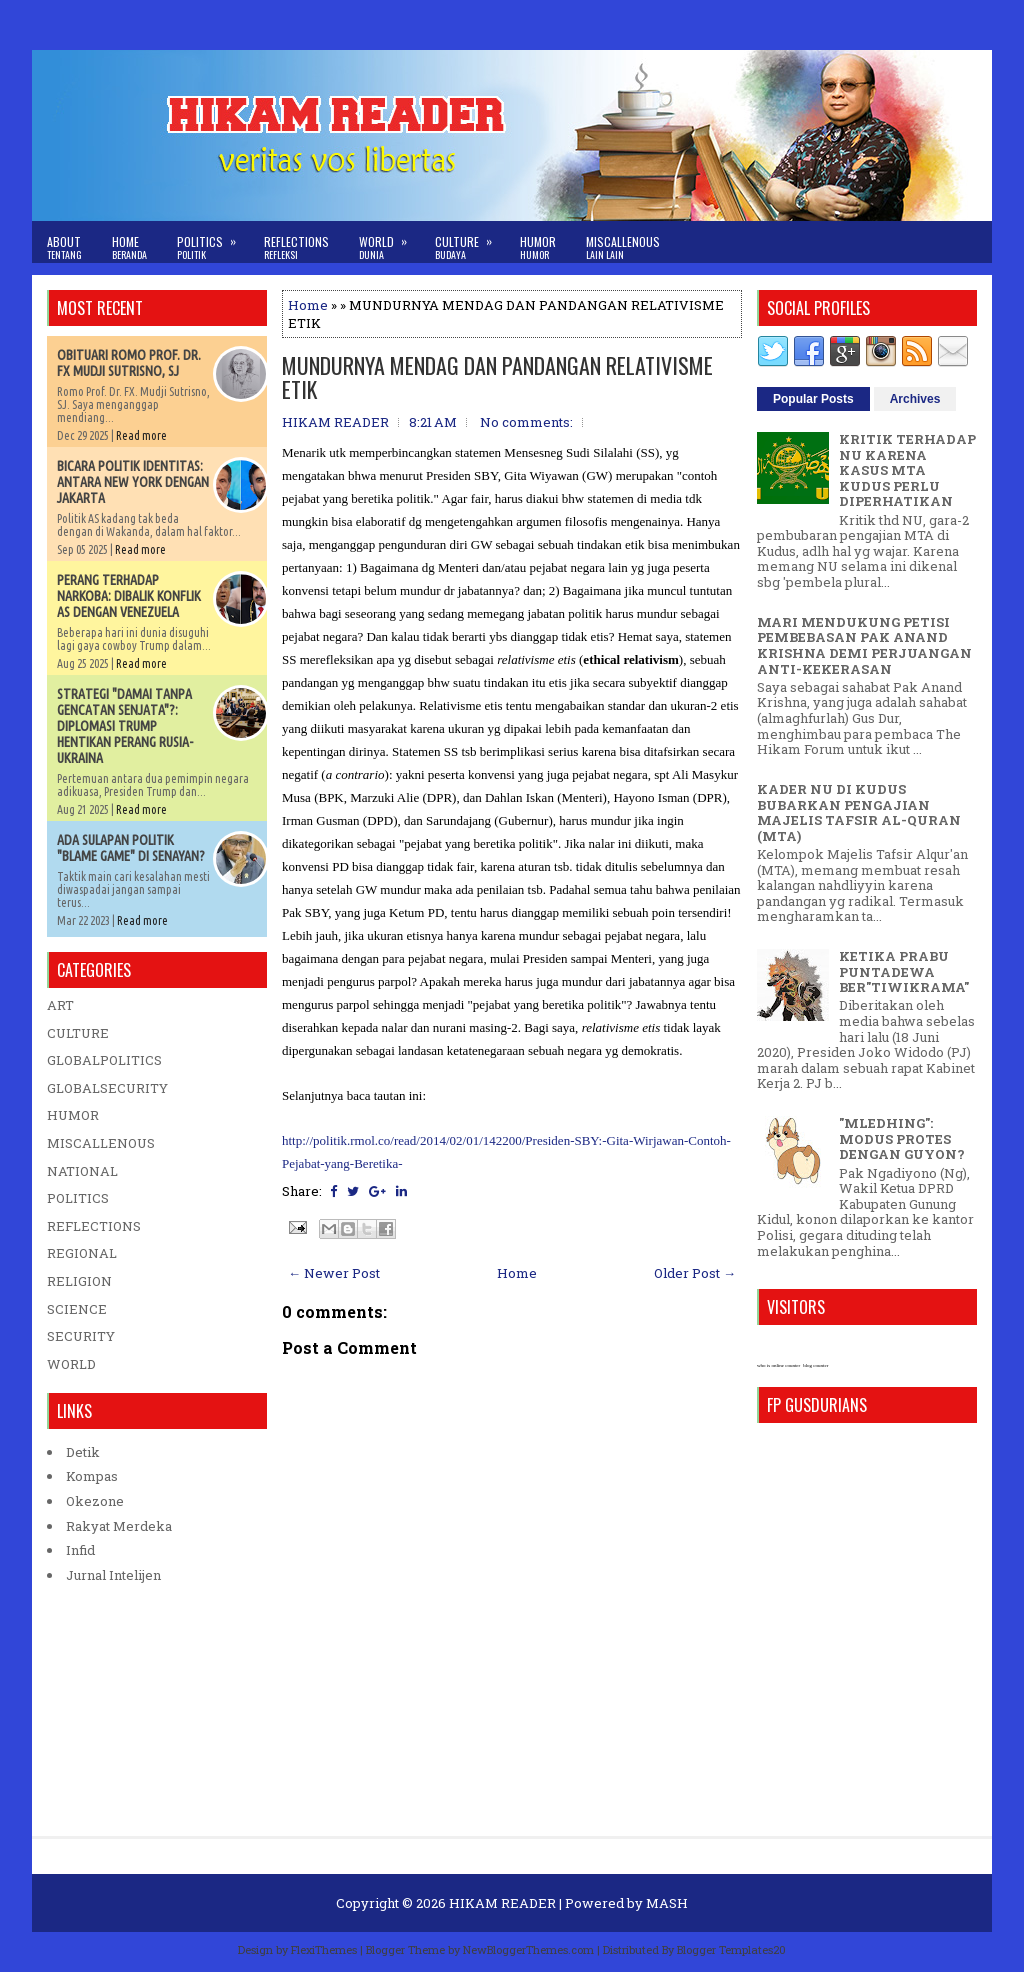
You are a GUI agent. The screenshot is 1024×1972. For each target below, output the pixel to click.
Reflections (296, 247)
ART (60, 1005)
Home (129, 247)
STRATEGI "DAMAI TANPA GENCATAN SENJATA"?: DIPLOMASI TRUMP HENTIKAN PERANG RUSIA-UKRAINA (125, 726)
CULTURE (78, 1033)
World (389, 241)
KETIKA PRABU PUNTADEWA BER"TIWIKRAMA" (904, 971)
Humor (538, 247)
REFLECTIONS (94, 1226)
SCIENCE (77, 1309)
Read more (141, 435)
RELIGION (79, 1281)
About (64, 247)
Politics (213, 241)
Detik (83, 1452)
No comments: (526, 422)
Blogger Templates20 (731, 1949)
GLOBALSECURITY (107, 1088)
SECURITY (81, 1336)
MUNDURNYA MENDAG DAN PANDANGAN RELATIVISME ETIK (497, 377)
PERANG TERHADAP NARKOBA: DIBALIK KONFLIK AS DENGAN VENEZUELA (129, 596)
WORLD (71, 1364)
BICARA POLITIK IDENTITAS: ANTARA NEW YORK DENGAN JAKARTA (133, 482)
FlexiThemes (324, 1949)
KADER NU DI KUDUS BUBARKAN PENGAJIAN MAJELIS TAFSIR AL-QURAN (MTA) (859, 812)
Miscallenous (623, 247)
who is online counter (778, 1365)
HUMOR (73, 1115)
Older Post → (695, 1273)
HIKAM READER (502, 1903)
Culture (470, 241)
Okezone (95, 1501)
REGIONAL (82, 1253)
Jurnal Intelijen (113, 1575)
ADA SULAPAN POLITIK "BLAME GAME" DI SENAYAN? (131, 848)
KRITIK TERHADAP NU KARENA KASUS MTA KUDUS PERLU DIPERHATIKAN (907, 470)
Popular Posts (813, 399)
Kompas (92, 1476)
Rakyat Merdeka (119, 1526)
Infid (80, 1550)
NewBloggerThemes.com (528, 1949)
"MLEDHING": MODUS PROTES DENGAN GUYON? (902, 1138)
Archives (915, 399)
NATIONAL (82, 1171)
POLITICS (78, 1198)
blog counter (815, 1365)
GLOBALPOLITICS (104, 1060)
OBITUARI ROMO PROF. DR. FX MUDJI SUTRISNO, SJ (129, 363)
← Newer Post (334, 1273)
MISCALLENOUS (101, 1143)
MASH (667, 1903)
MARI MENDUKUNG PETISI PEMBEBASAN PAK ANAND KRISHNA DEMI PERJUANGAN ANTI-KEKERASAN (864, 645)
